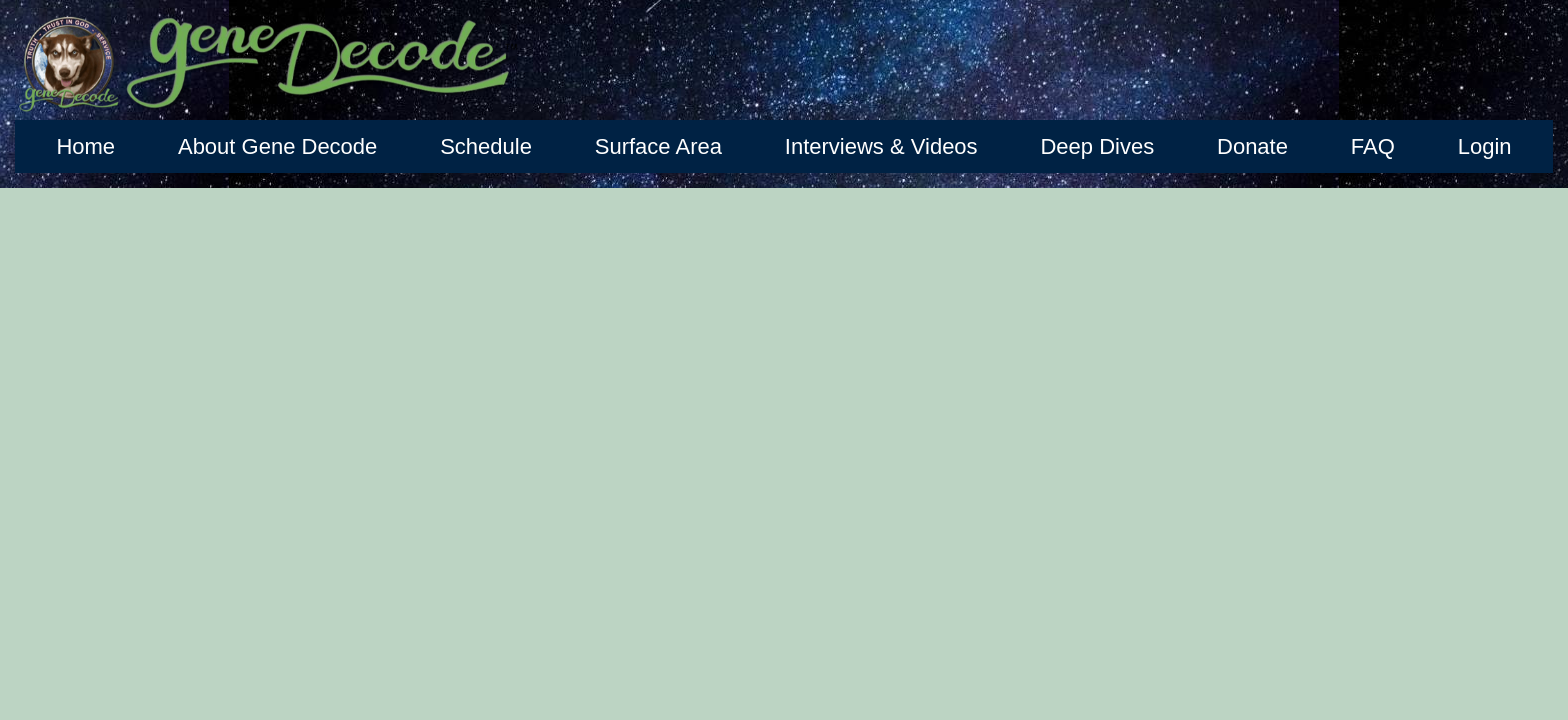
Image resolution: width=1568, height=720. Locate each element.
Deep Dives (1097, 146)
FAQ (1373, 146)
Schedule (486, 146)
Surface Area (658, 146)
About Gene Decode (277, 146)
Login (1485, 146)
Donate (1252, 146)
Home (85, 146)
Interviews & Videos (881, 146)
